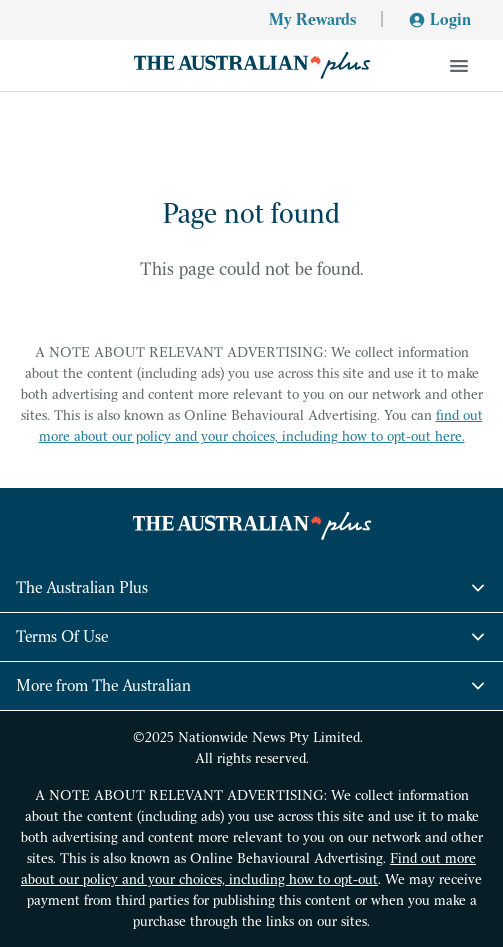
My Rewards (312, 19)
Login (439, 19)
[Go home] (251, 66)
